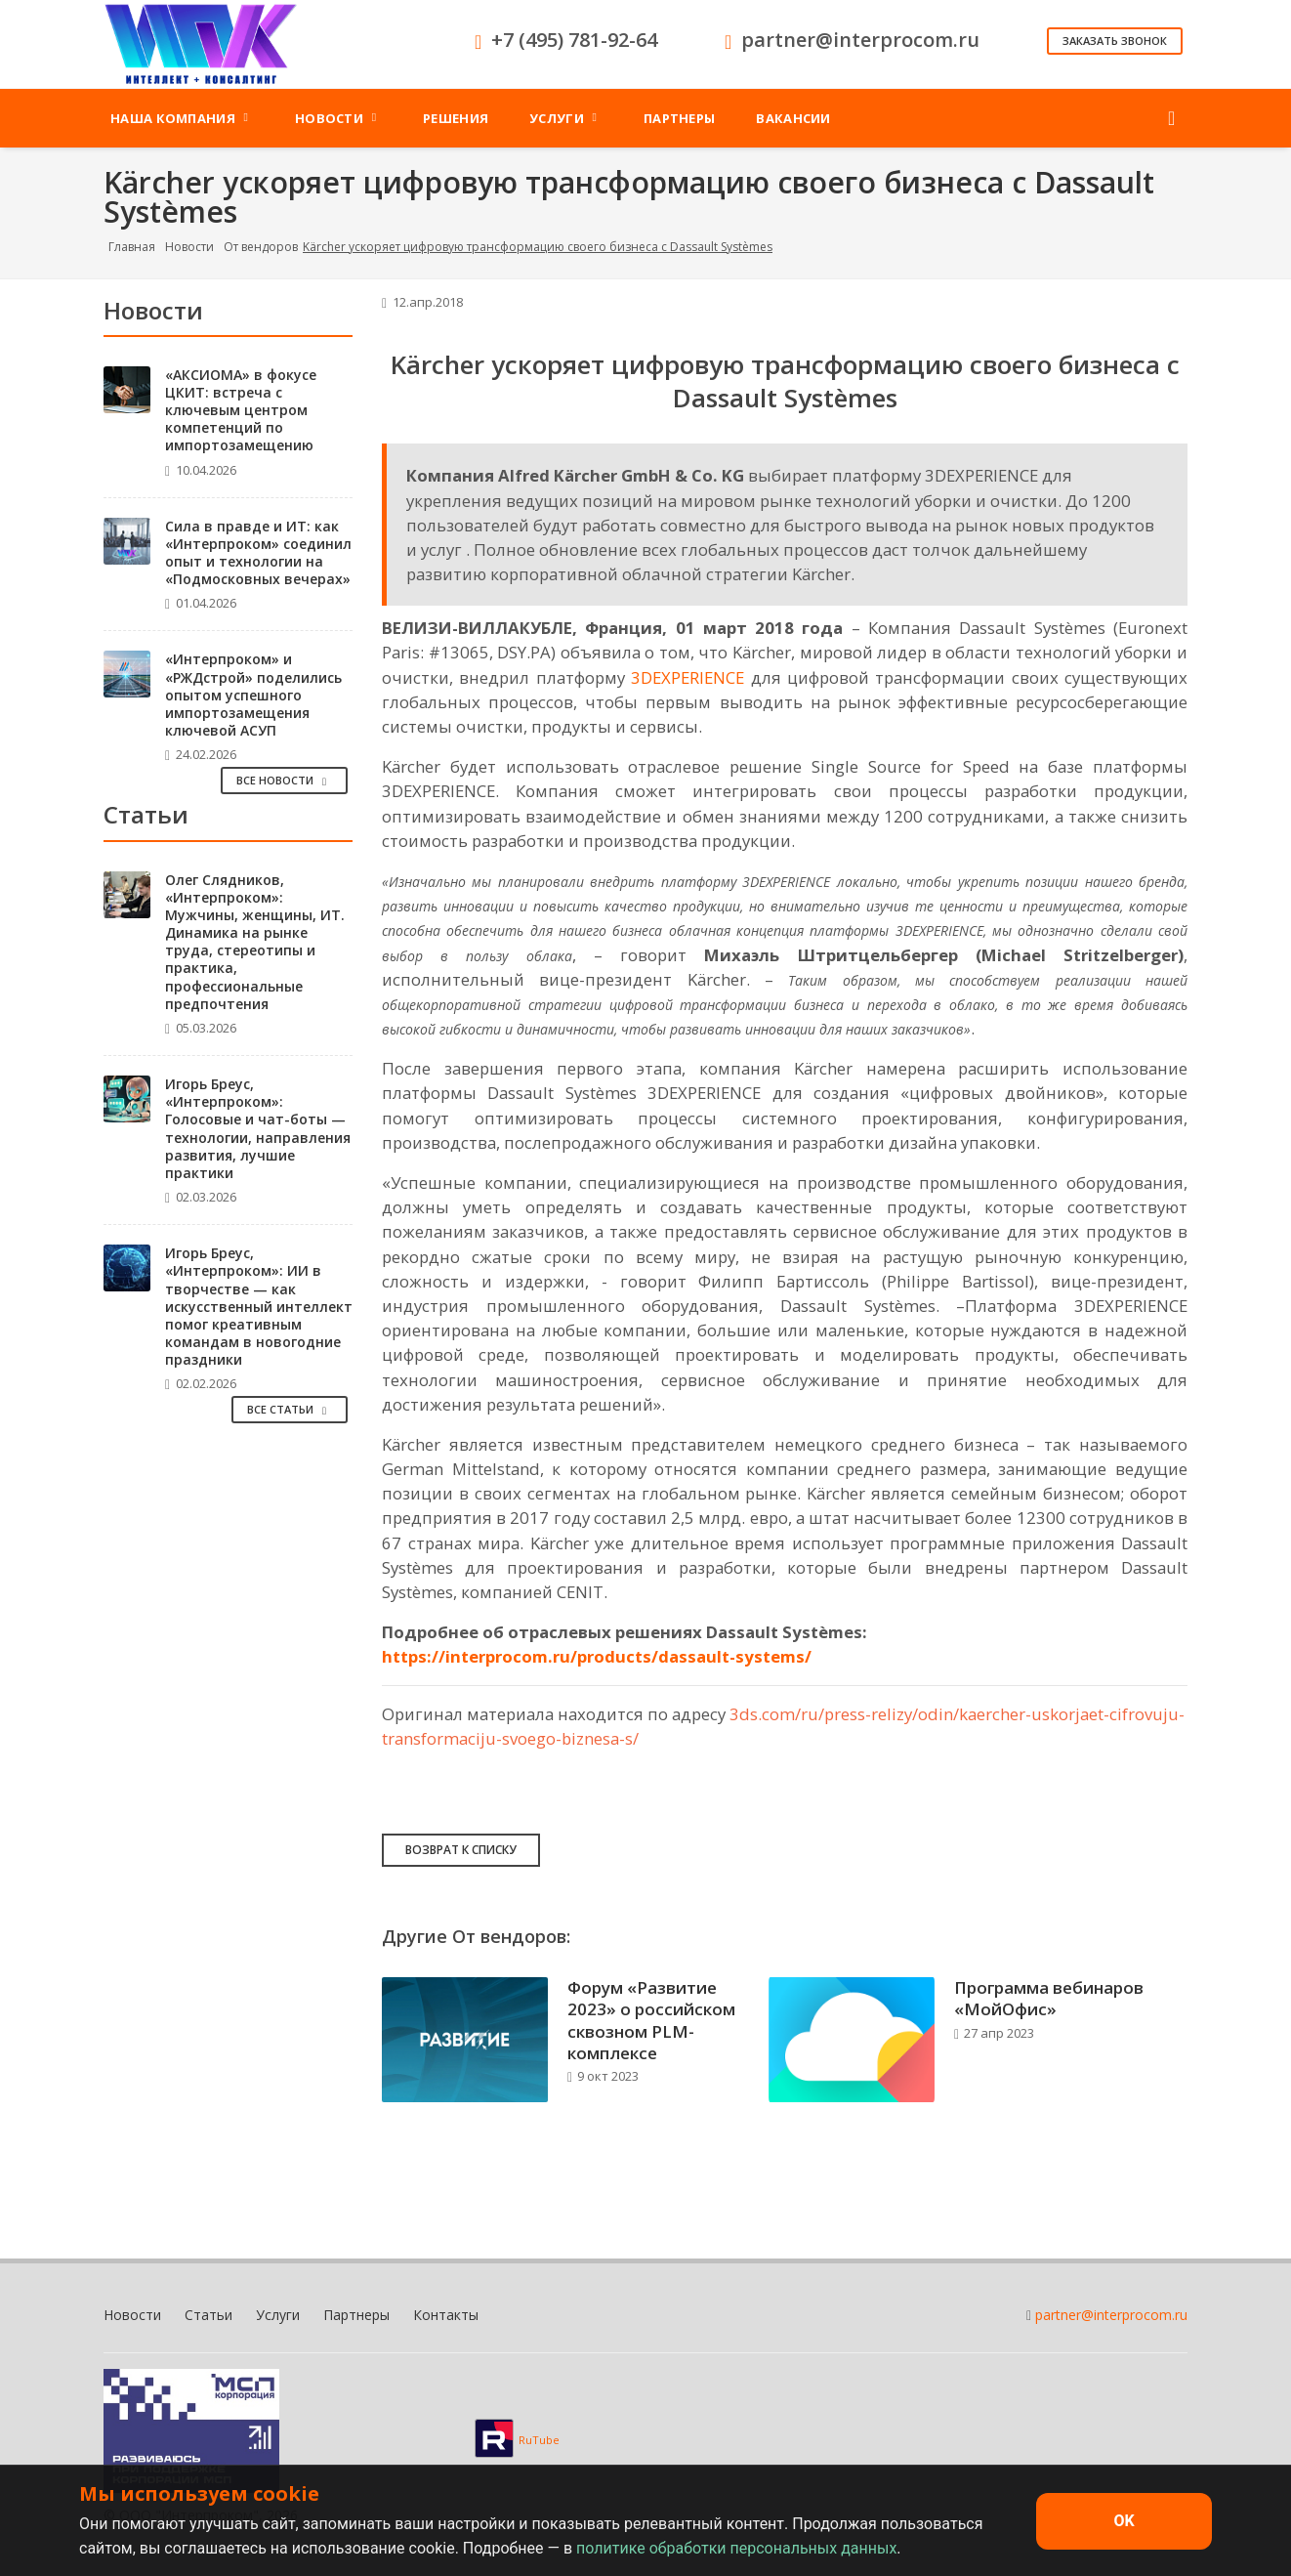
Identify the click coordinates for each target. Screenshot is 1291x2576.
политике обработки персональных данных (736, 2548)
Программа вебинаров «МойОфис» (1049, 1998)
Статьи (208, 2314)
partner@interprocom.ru (1111, 2314)
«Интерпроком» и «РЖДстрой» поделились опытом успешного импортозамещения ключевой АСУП (253, 694)
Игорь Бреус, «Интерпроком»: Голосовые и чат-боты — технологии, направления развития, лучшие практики (258, 1128)
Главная (131, 246)
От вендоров (261, 246)
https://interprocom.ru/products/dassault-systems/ (597, 1656)
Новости (189, 246)
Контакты (446, 2314)
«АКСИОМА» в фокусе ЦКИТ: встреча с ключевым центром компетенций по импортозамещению (240, 410)
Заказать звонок (1114, 40)
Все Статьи (289, 1409)
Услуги (278, 2314)
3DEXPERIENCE (687, 677)
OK (1123, 2521)
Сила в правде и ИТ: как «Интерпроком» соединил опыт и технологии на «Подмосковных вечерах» (258, 553)
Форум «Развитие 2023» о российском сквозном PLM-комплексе (651, 2019)
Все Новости (284, 780)
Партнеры (356, 2314)
